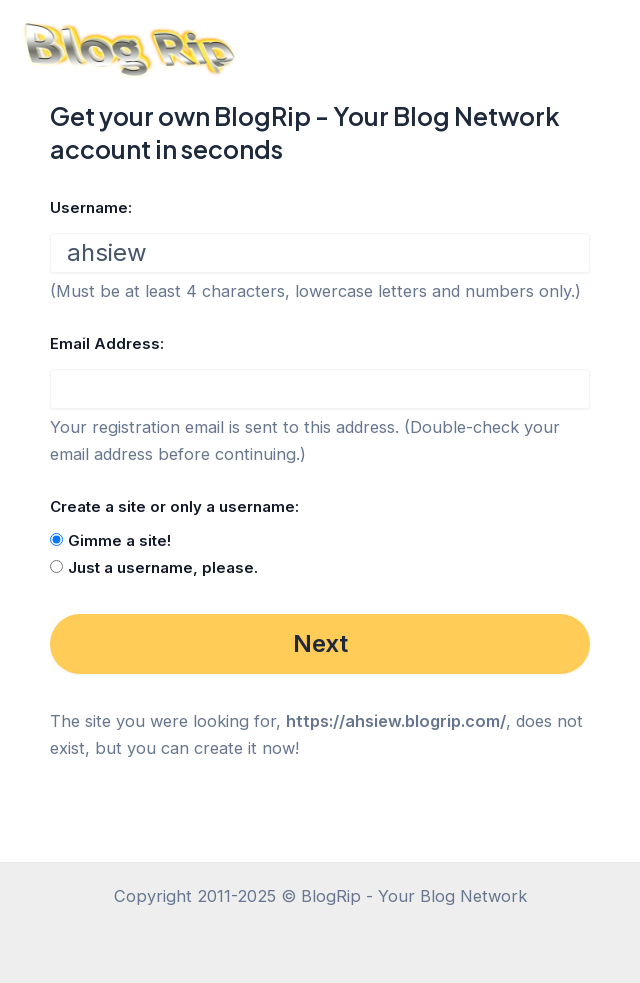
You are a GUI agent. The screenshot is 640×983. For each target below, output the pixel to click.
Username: (91, 207)
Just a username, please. (163, 567)
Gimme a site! (119, 540)
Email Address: (107, 343)
